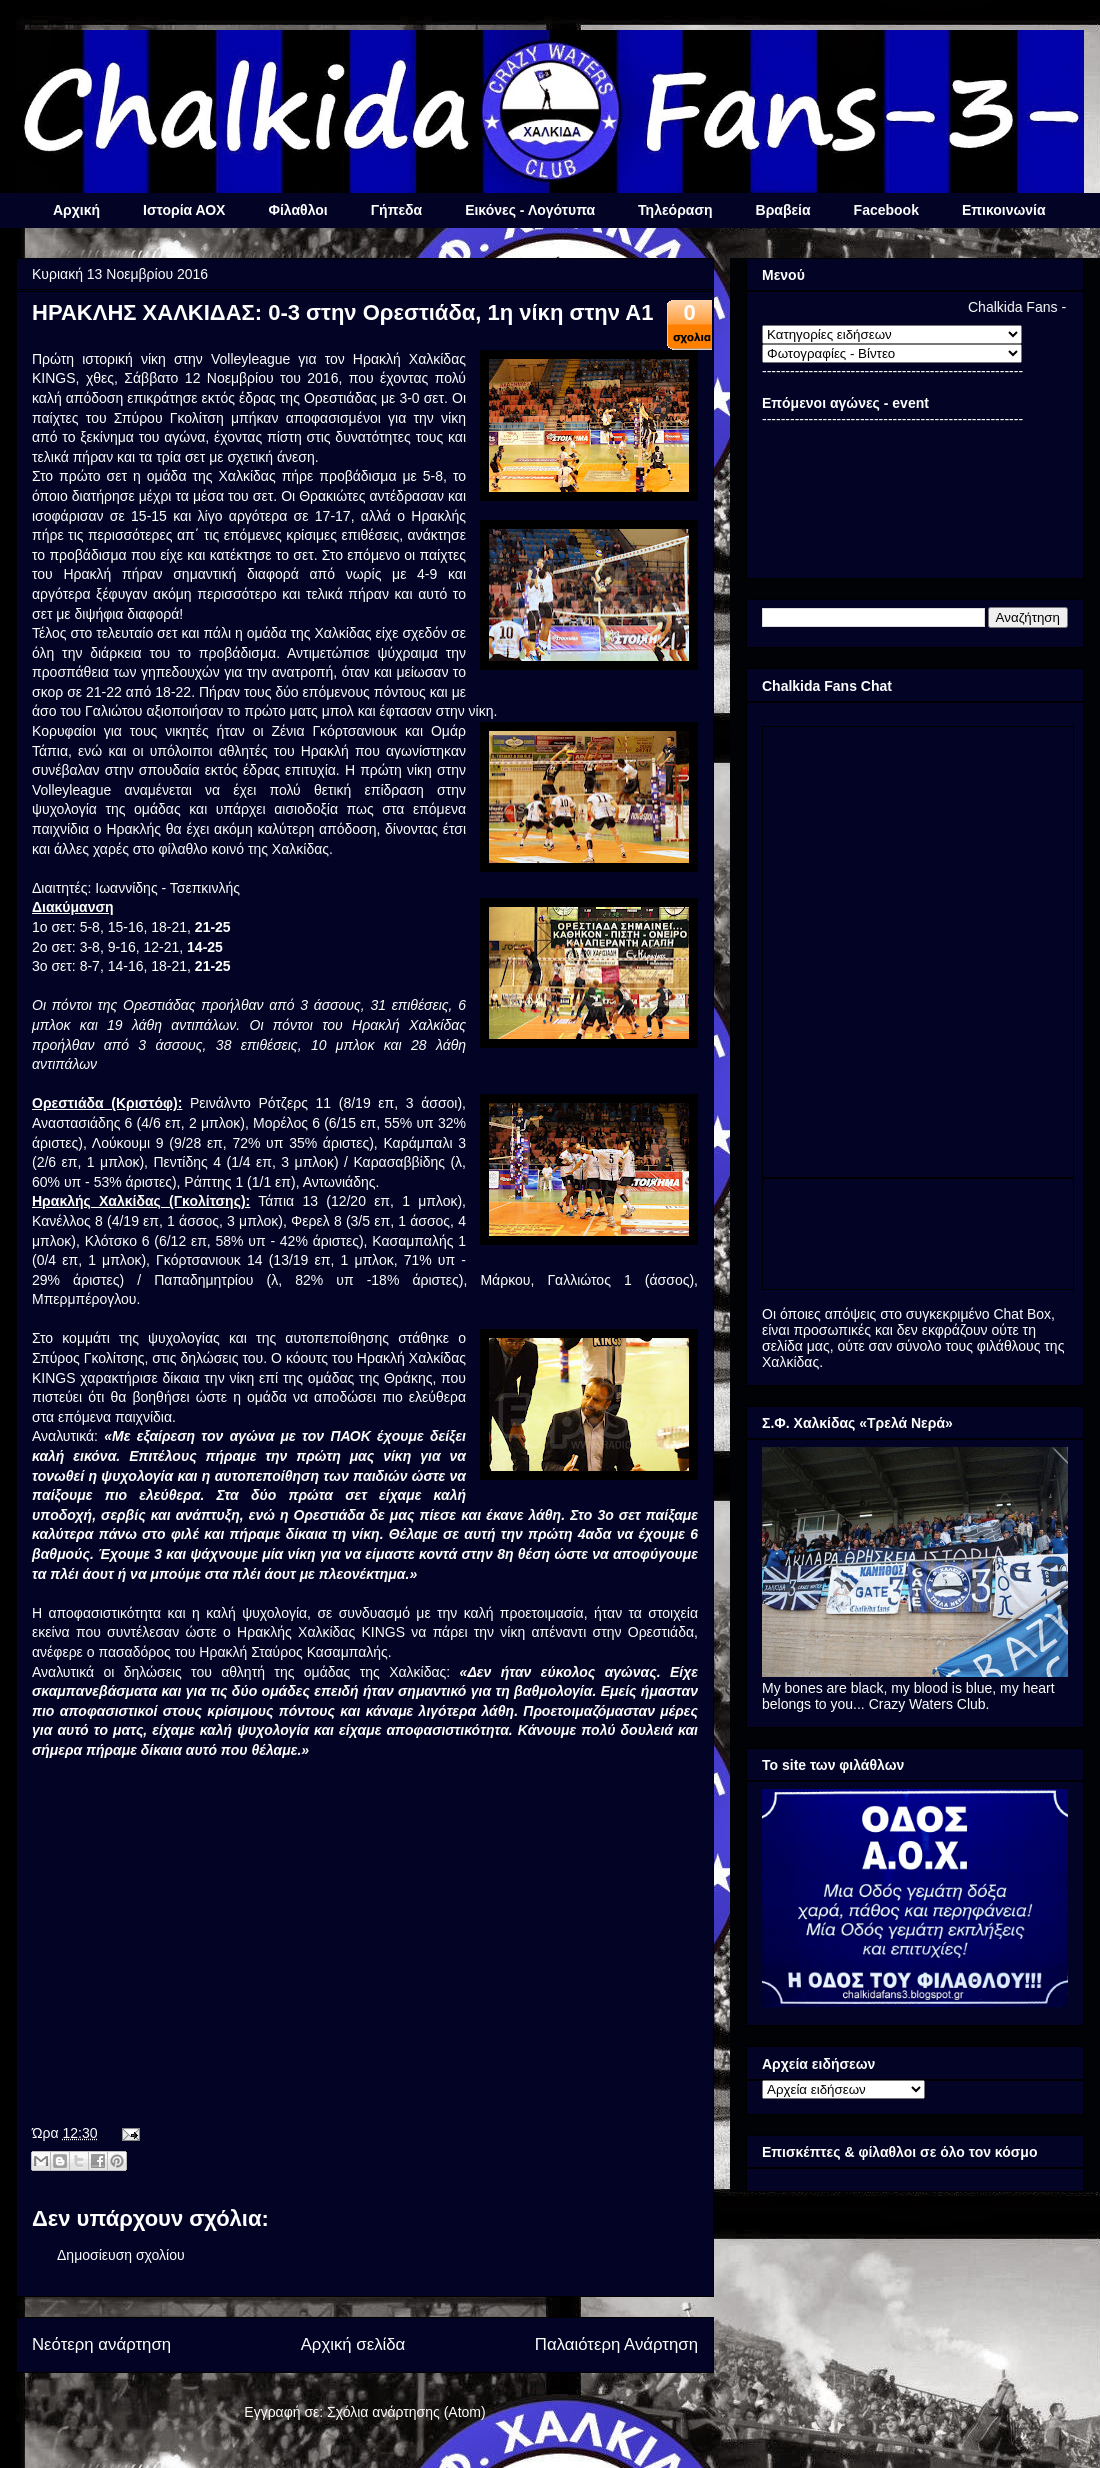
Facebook (886, 210)
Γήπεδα (396, 210)
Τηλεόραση (675, 210)
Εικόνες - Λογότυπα (530, 210)
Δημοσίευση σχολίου (121, 2255)
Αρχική (76, 210)
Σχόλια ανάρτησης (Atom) (406, 2412)
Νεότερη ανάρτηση (101, 2344)
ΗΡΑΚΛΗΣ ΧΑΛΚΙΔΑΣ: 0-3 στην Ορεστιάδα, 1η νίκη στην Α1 (342, 312)
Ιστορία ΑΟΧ (184, 210)
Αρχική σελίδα (353, 2344)
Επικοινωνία (1004, 210)
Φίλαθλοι (297, 210)
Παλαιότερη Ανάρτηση (616, 2344)
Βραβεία (783, 210)
